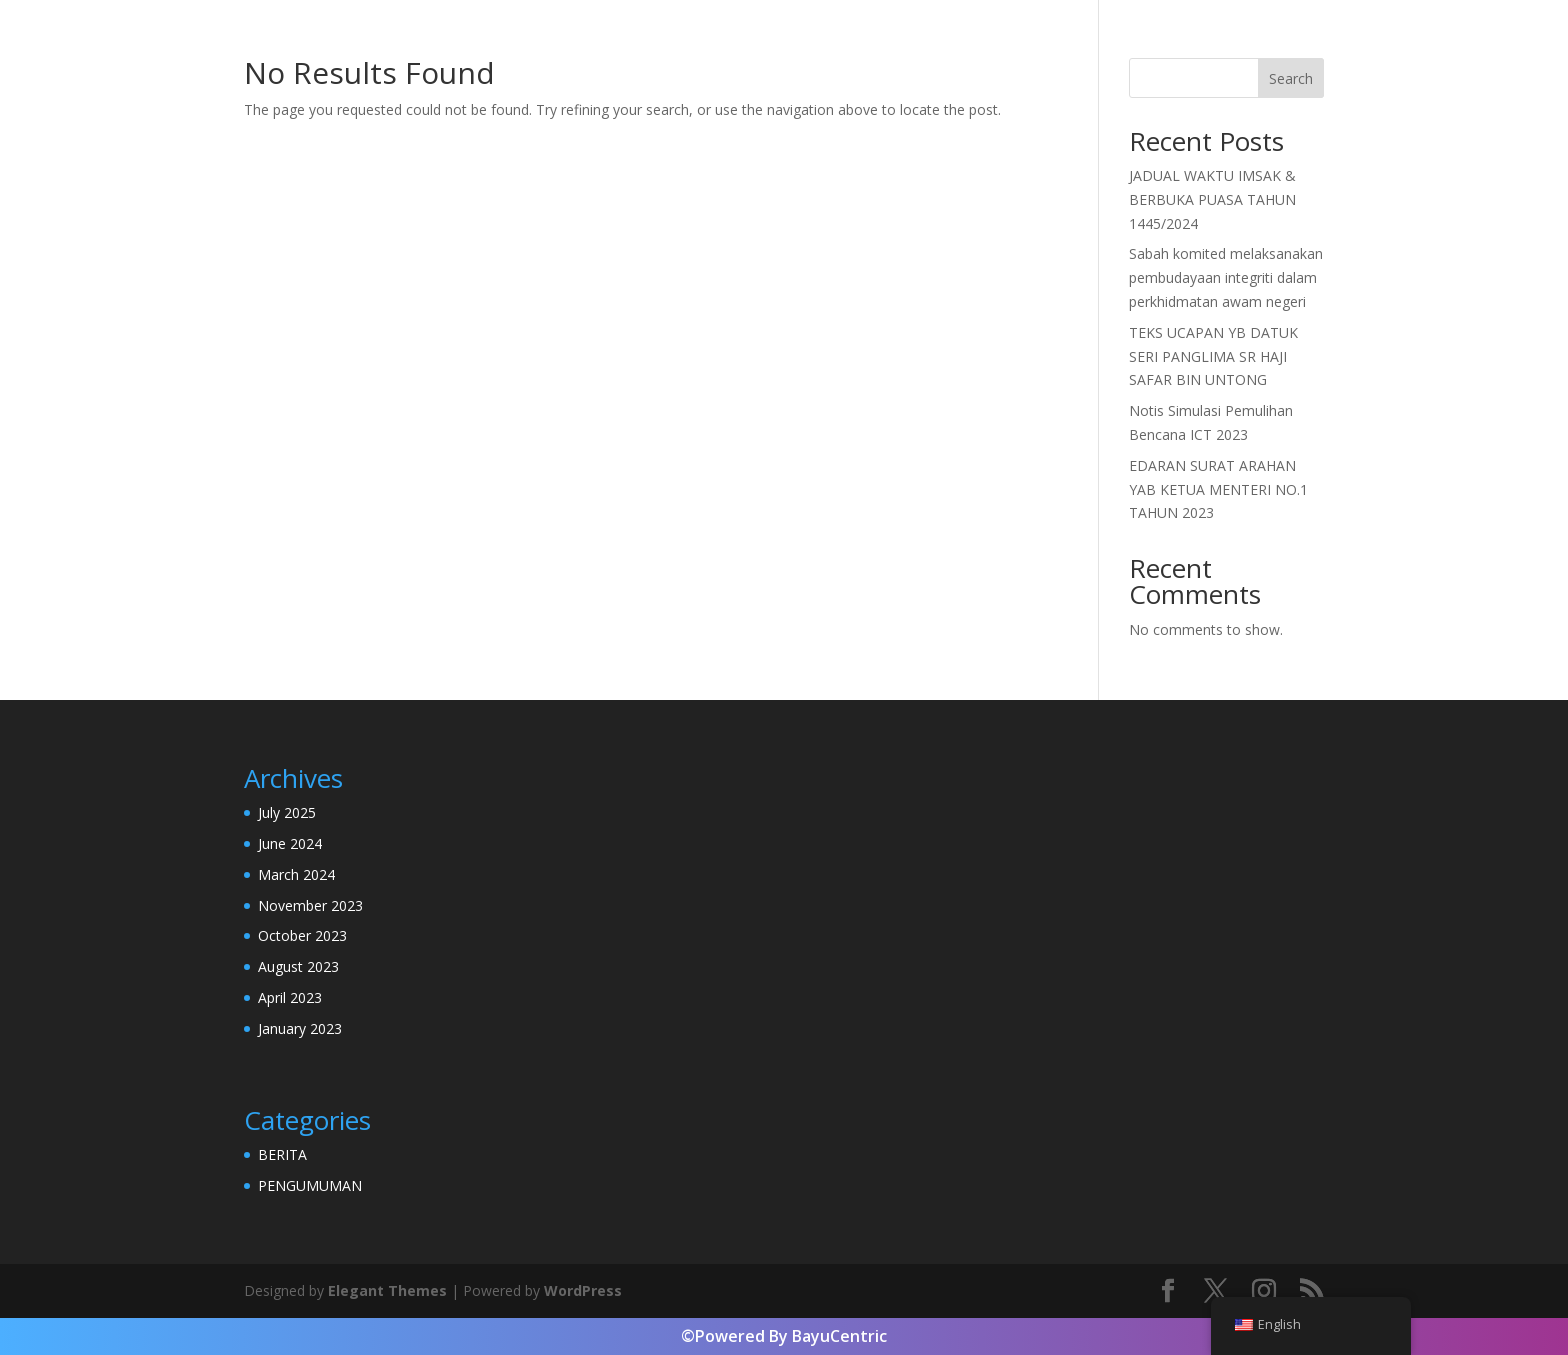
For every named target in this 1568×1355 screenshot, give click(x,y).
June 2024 (290, 843)
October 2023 (302, 935)
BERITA (282, 1154)
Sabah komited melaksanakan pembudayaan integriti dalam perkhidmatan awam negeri (1226, 277)
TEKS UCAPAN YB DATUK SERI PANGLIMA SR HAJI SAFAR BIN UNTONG (1213, 356)
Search (1291, 78)
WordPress (583, 1290)
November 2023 (310, 905)
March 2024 (296, 874)
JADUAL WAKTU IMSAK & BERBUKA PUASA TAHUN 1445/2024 (1212, 199)
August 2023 (298, 966)
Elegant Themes (387, 1290)
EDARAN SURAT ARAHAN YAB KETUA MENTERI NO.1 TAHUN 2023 (1218, 489)
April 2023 (290, 997)
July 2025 (287, 812)
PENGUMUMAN (310, 1185)
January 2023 (300, 1028)
